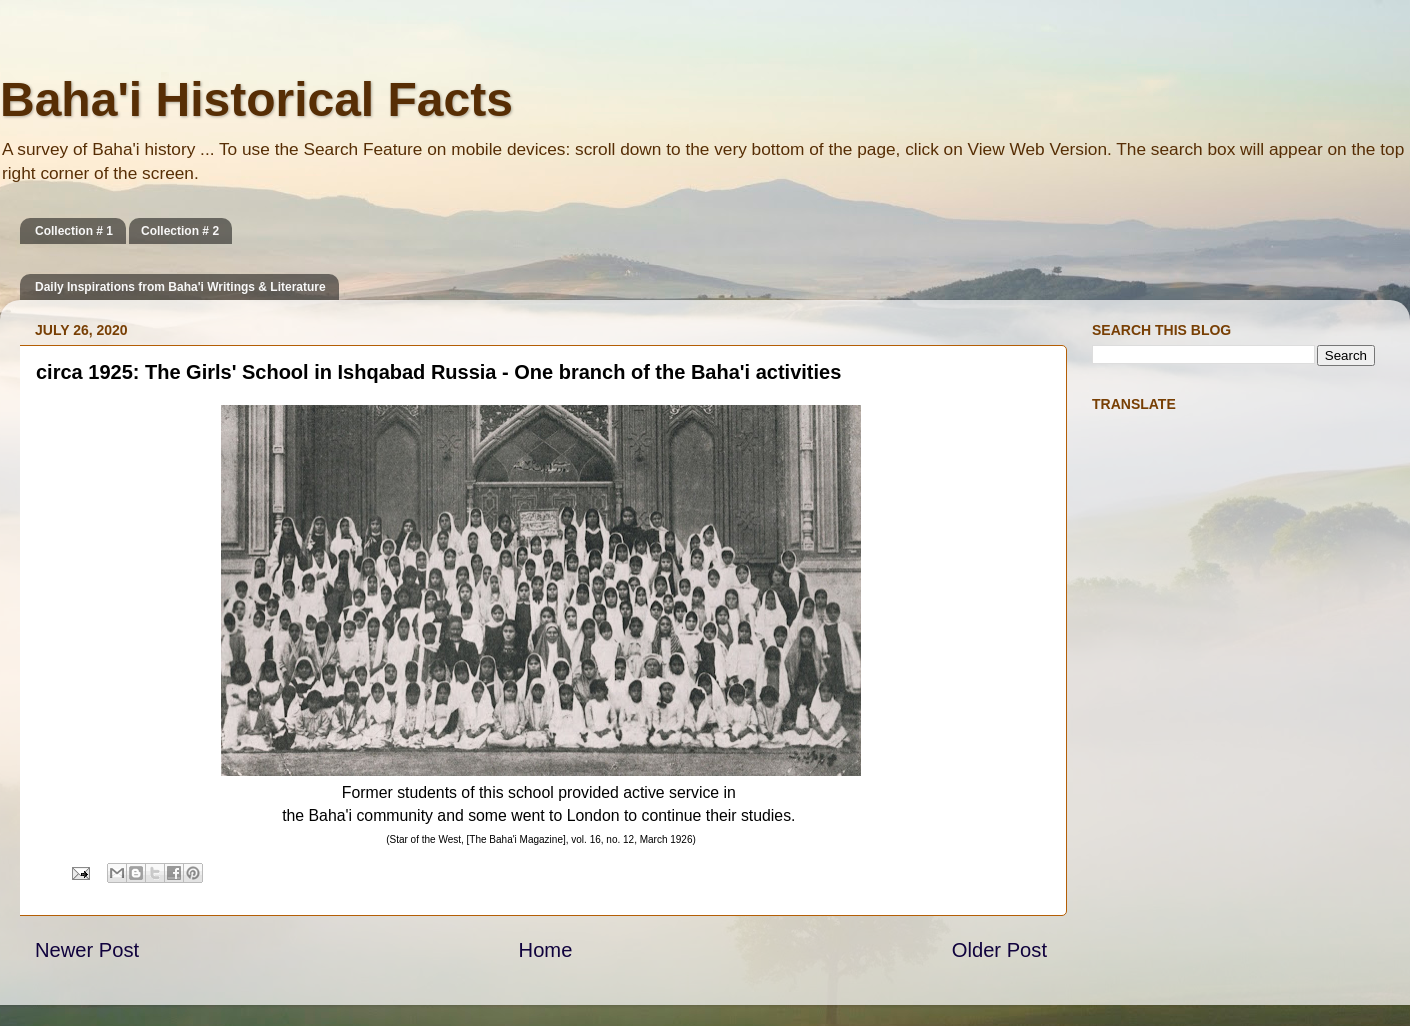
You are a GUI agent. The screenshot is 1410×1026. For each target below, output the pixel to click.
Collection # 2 (180, 231)
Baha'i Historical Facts (256, 99)
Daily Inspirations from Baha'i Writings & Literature (180, 287)
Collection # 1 (74, 231)
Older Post (999, 950)
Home (546, 950)
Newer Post (87, 950)
